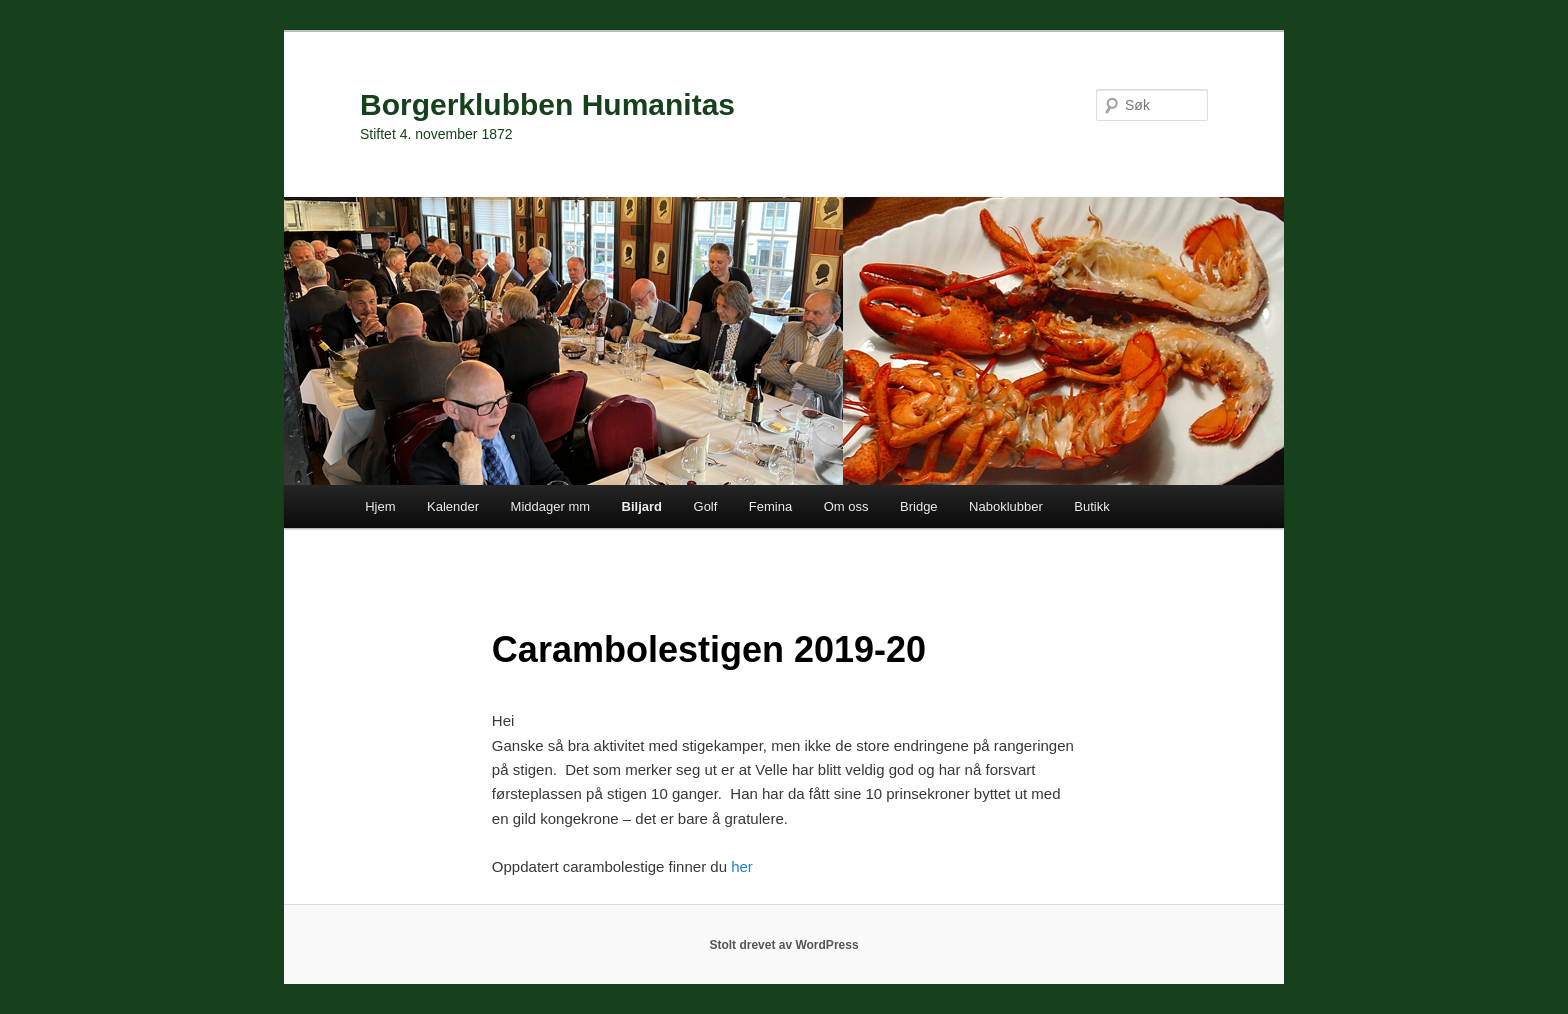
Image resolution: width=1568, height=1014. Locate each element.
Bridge (919, 506)
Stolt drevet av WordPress (783, 945)
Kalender (453, 506)
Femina (770, 506)
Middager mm (550, 506)
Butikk (1091, 506)
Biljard (642, 506)
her (742, 866)
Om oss (846, 506)
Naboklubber (1006, 506)
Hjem (380, 506)
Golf (706, 506)
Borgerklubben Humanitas (547, 104)
